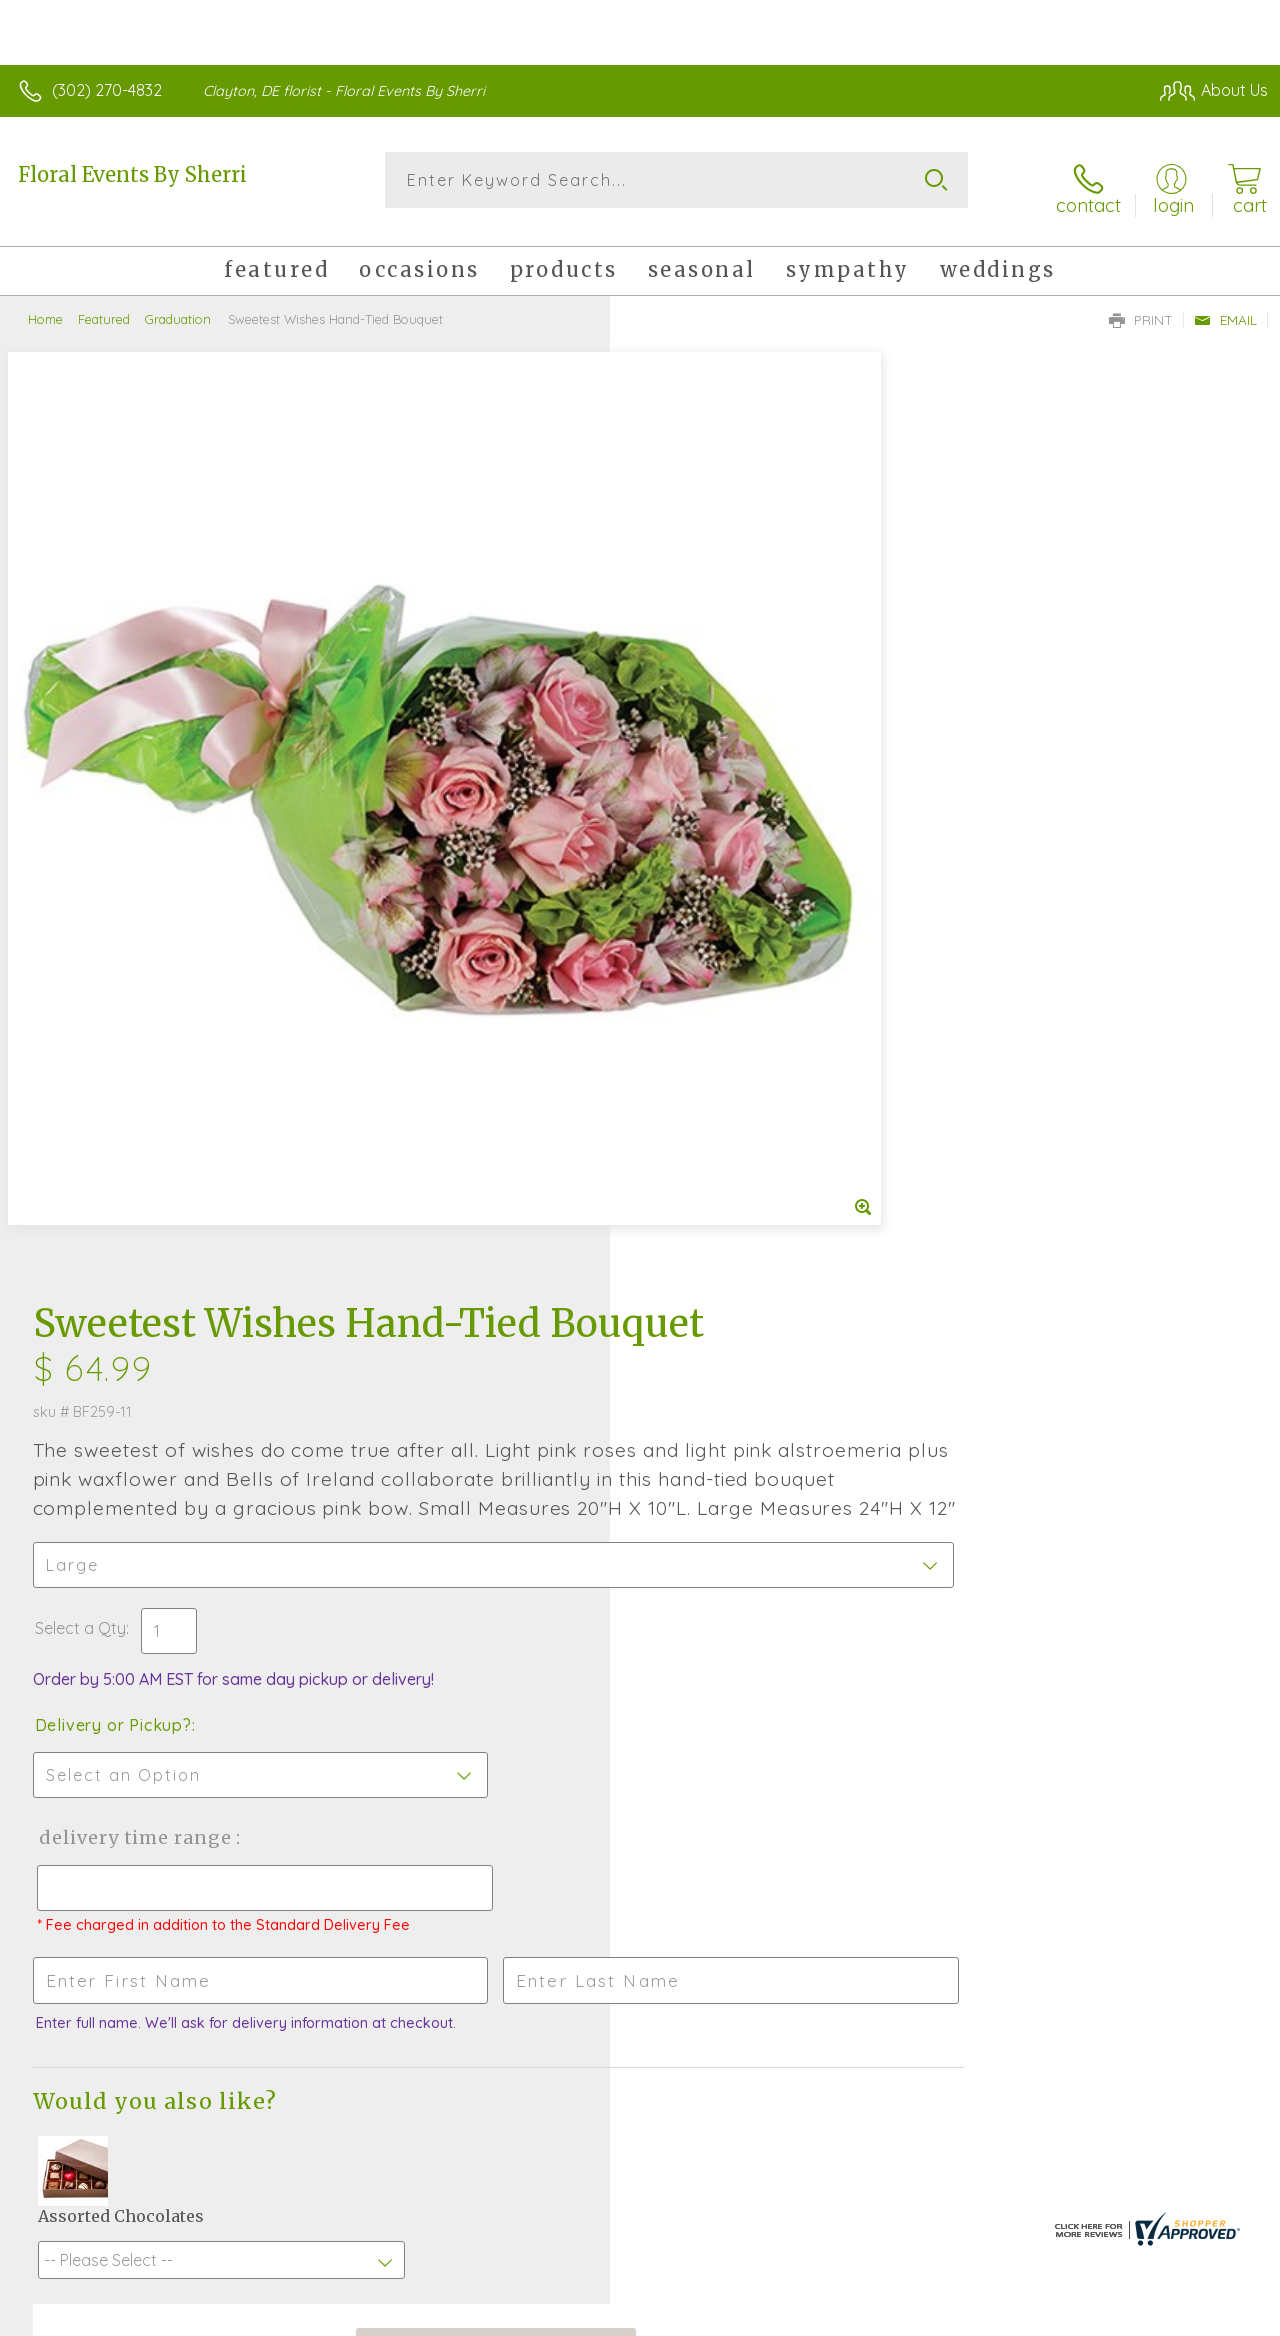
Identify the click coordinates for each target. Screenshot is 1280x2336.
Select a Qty (687, 756)
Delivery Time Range (740, 965)
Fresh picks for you (640, 1717)
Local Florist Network (1073, 2315)
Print (1141, 306)
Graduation (178, 305)
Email (1225, 306)
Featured (104, 305)
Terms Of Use (812, 2315)
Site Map (1196, 2315)
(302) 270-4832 (107, 90)
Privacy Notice (930, 2315)
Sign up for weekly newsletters (640, 1827)
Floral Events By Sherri (132, 174)
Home (45, 305)
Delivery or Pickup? (720, 853)
